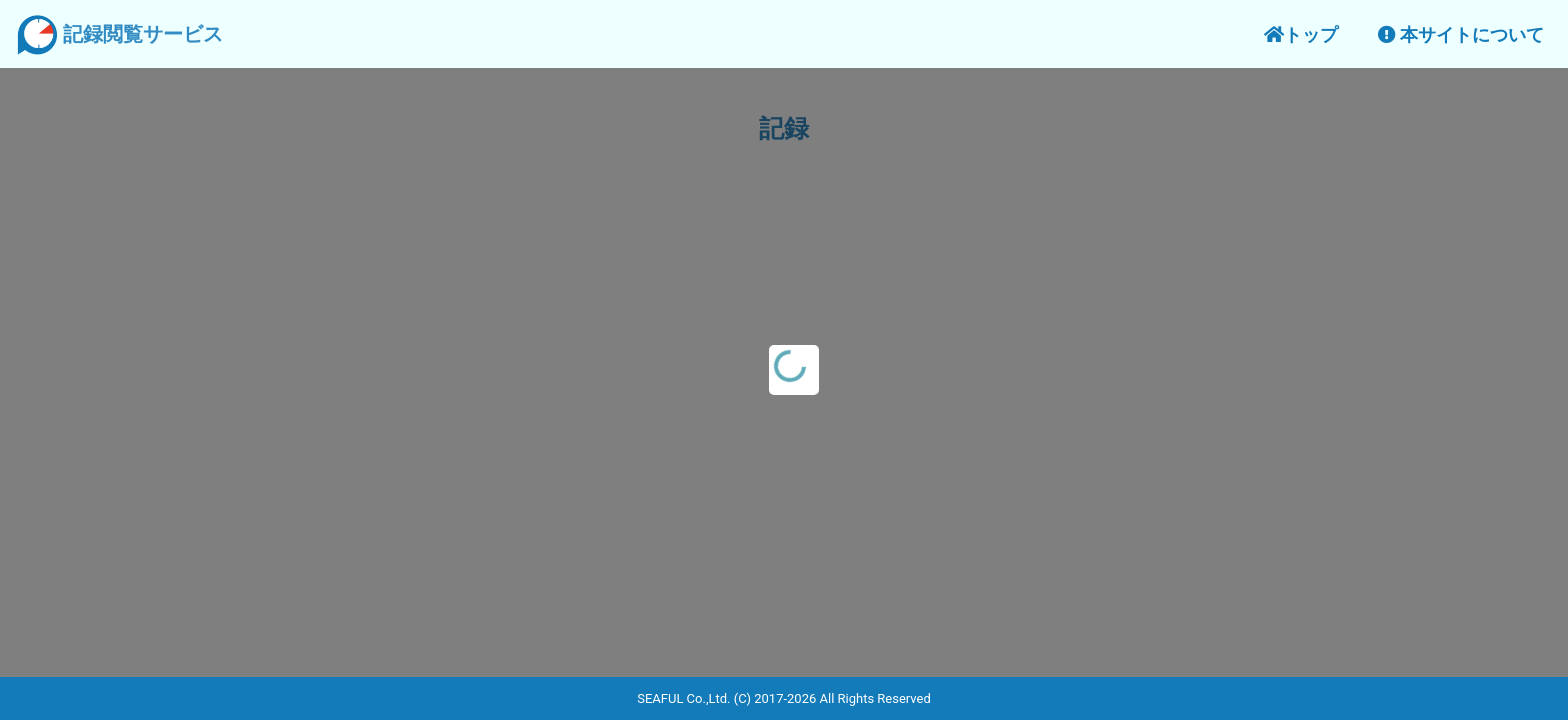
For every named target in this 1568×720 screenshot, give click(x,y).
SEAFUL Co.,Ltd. (683, 698)
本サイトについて (1461, 34)
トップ (1301, 34)
